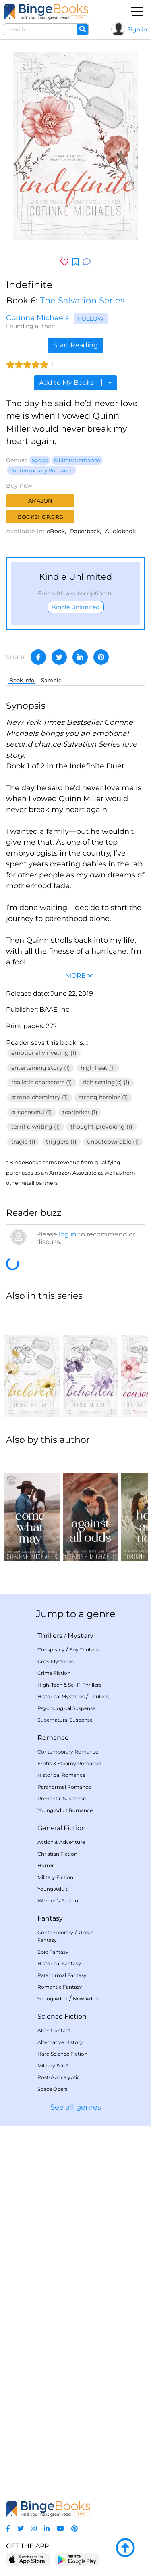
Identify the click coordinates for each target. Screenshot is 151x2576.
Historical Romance (61, 1775)
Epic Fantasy (52, 1952)
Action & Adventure (61, 1842)
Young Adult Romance (65, 1810)
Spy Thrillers (84, 1650)
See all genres (75, 2107)
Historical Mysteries (61, 1696)
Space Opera (52, 2089)
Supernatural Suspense (65, 1720)
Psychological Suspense (66, 1708)
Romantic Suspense (61, 1798)
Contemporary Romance (41, 470)
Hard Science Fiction (62, 2054)
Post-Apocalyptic (58, 2077)
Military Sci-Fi (53, 2065)
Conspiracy (50, 1650)
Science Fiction (62, 2016)
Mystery (80, 1635)
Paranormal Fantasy (62, 1975)
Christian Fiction (57, 1854)
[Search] (82, 29)
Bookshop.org (40, 517)
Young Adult (52, 1889)
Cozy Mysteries (55, 1661)
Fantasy (50, 1918)
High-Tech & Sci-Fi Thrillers (69, 1685)
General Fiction (61, 1828)
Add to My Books (75, 382)
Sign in (137, 29)
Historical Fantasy (59, 1963)
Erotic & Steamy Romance (69, 1763)
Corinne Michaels (37, 317)
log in (68, 1234)
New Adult (86, 1999)
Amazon (40, 500)
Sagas (40, 460)
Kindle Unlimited (75, 607)
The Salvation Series (82, 300)
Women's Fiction (57, 1901)
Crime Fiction (53, 1673)
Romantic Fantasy (59, 1987)
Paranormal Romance (64, 1787)
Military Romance (77, 460)
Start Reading (75, 345)
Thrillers (49, 1635)
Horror (45, 1865)
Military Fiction (55, 1877)
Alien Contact (53, 2030)
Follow (91, 318)
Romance (53, 1737)
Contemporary (55, 1932)
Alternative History (60, 2042)
